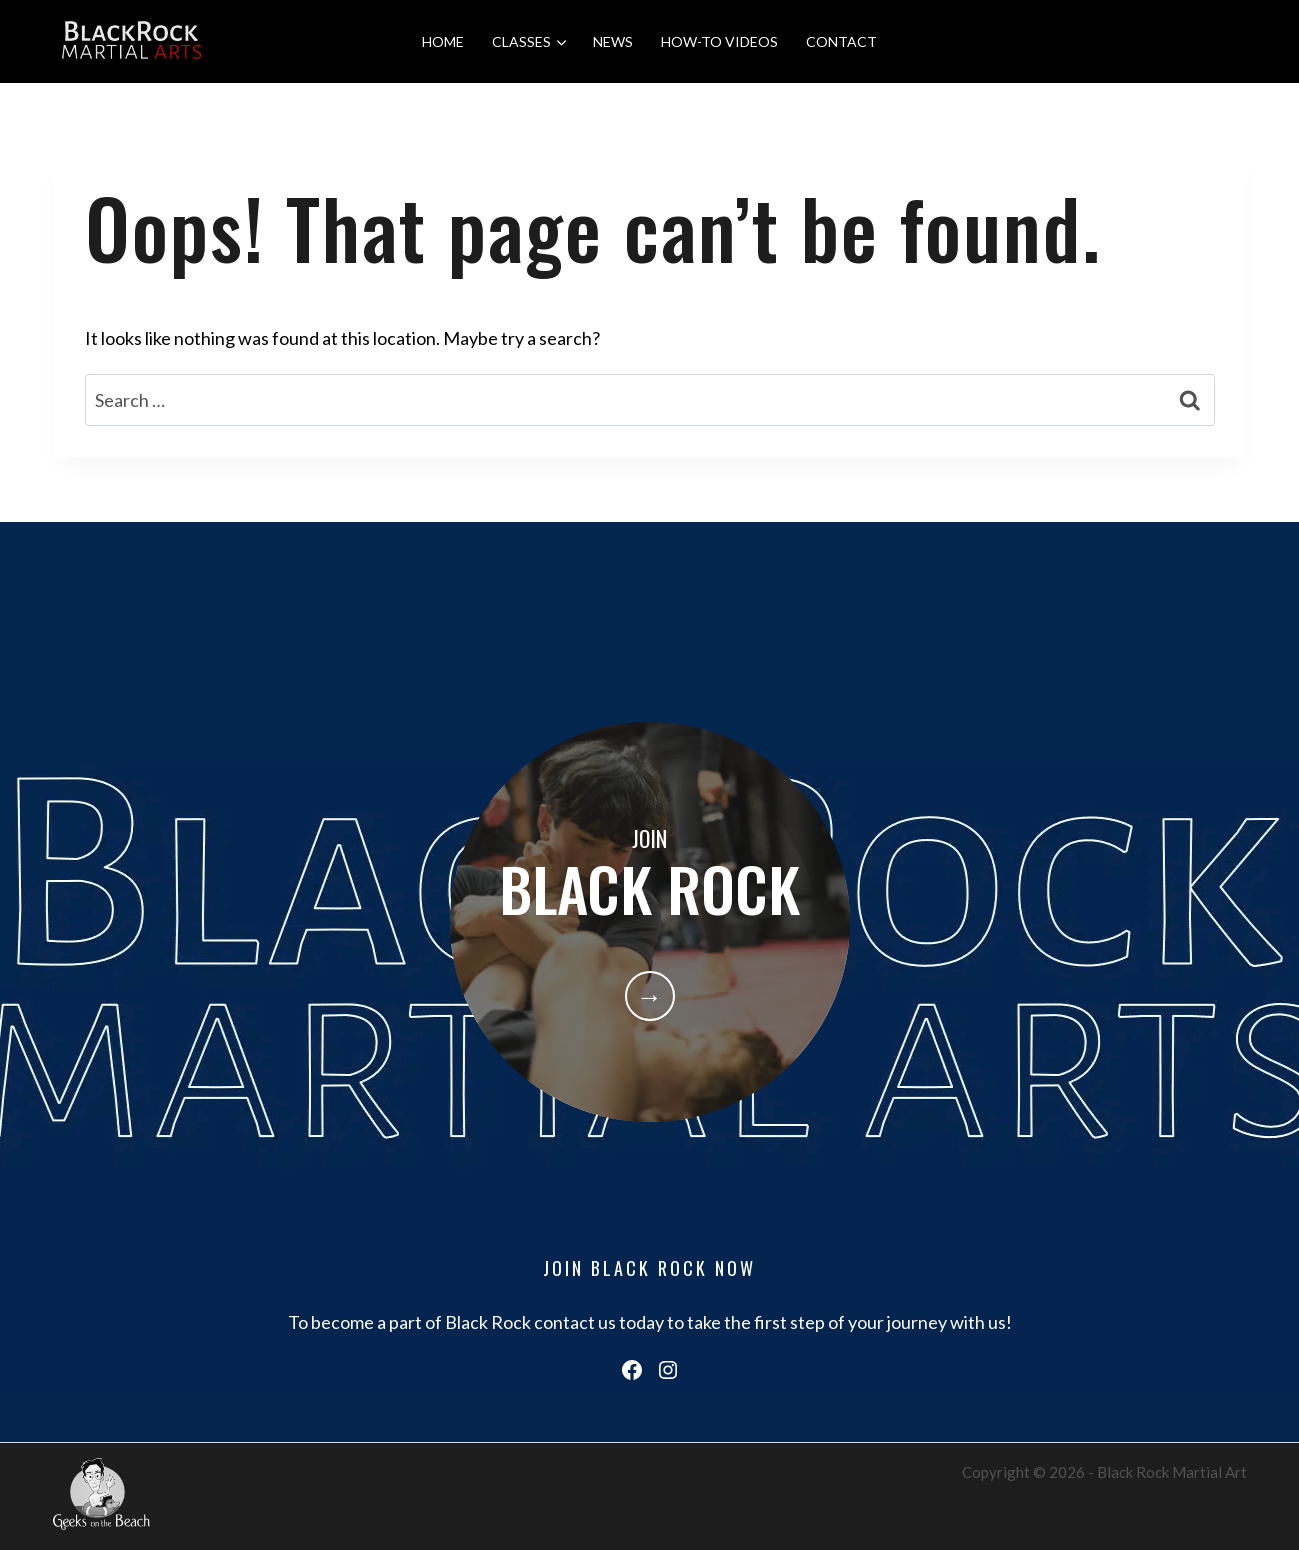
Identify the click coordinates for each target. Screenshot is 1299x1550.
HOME (443, 41)
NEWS (613, 41)
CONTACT (841, 41)
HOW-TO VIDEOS (719, 41)
